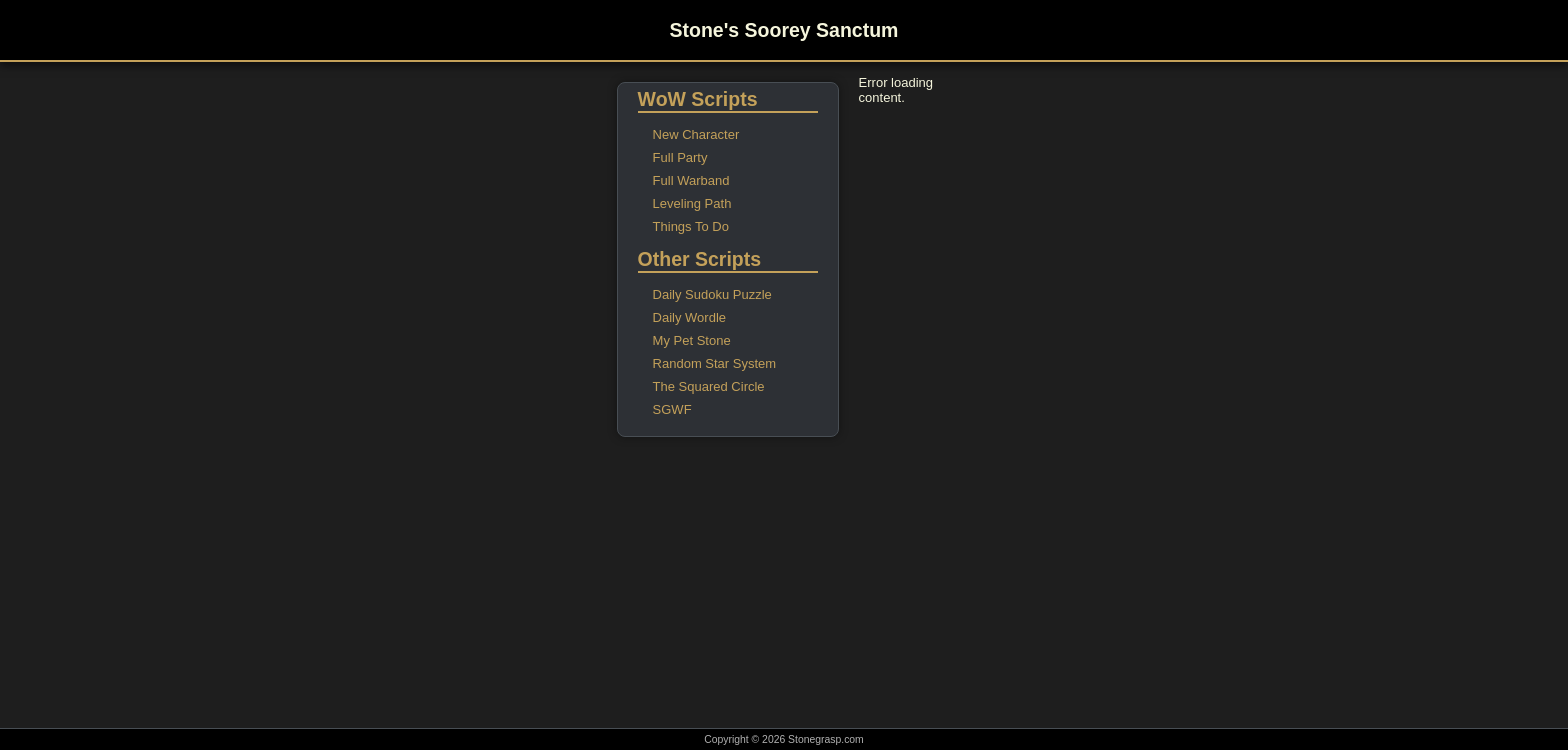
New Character (696, 134)
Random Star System (715, 363)
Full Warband (691, 180)
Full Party (680, 157)
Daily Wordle (689, 317)
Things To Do (691, 226)
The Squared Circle (709, 386)
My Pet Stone (692, 340)
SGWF (672, 409)
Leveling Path (692, 203)
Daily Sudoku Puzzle (712, 294)
